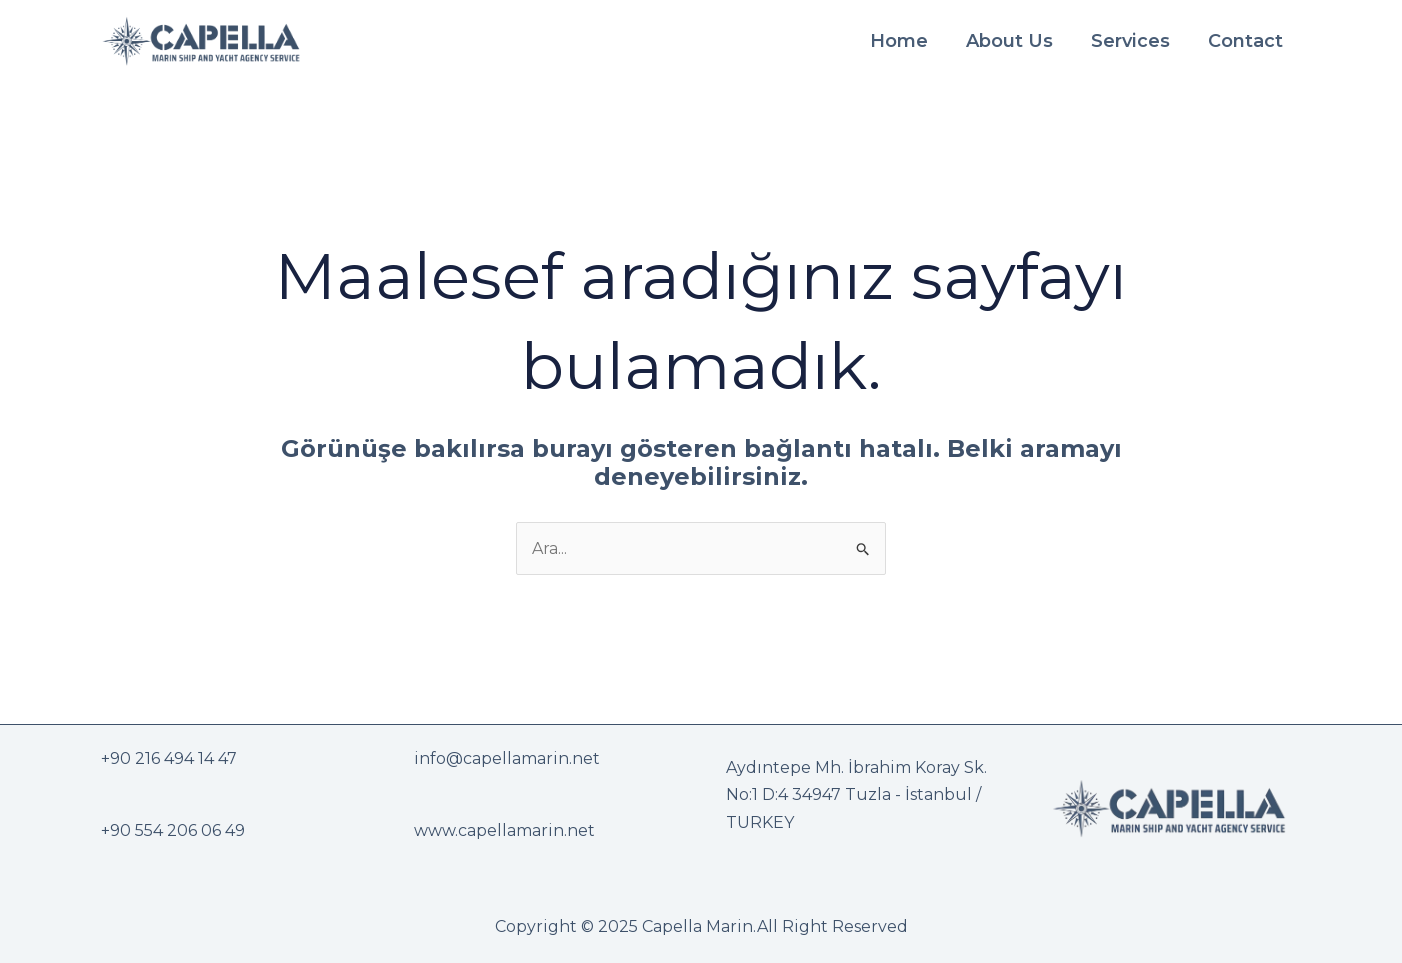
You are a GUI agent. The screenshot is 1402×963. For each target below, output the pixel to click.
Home (899, 41)
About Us (1009, 41)
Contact (1245, 41)
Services (1130, 41)
